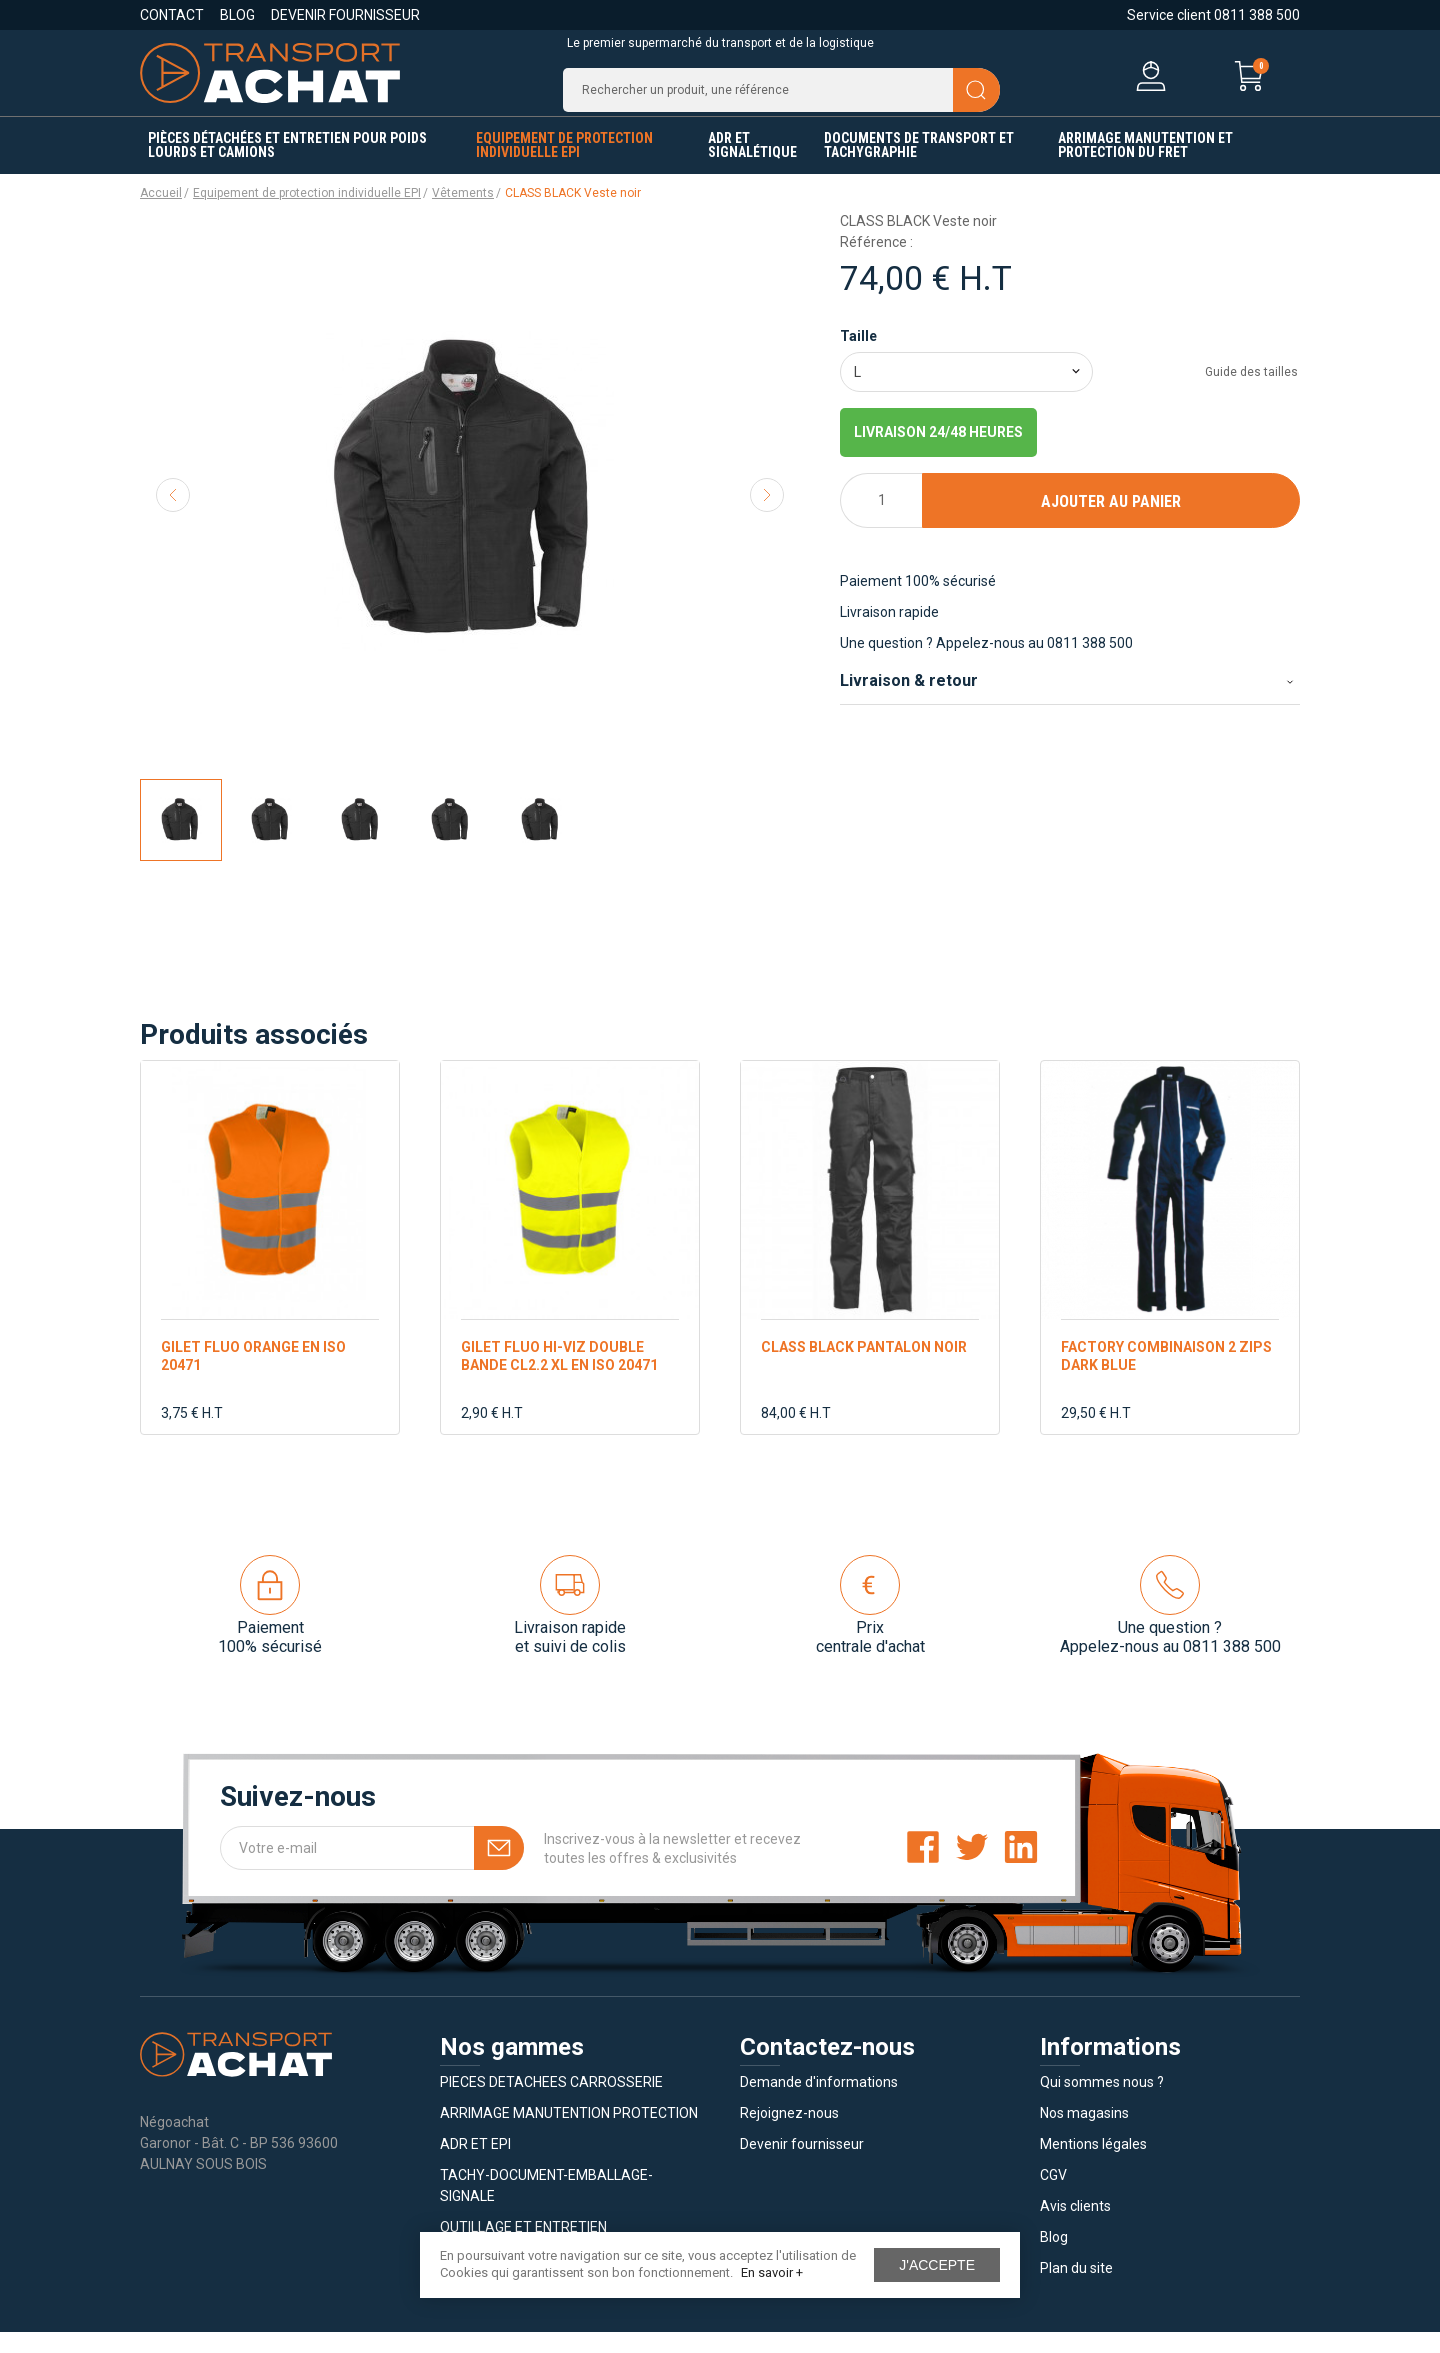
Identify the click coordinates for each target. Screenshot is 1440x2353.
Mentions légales (1093, 2165)
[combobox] (966, 393)
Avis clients (1075, 2227)
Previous (173, 516)
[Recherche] (781, 100)
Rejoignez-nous (789, 2134)
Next (767, 516)
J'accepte (937, 2265)
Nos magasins (1084, 2134)
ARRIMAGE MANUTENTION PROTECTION (569, 2134)
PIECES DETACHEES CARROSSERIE (551, 2103)
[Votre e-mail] (372, 1869)
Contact (172, 15)
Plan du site (1076, 2289)
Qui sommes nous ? (1102, 2103)
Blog (237, 15)
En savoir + (772, 2272)
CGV (1053, 2196)
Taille (858, 357)
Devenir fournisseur (345, 15)
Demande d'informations (819, 2103)
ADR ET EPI (475, 2165)
